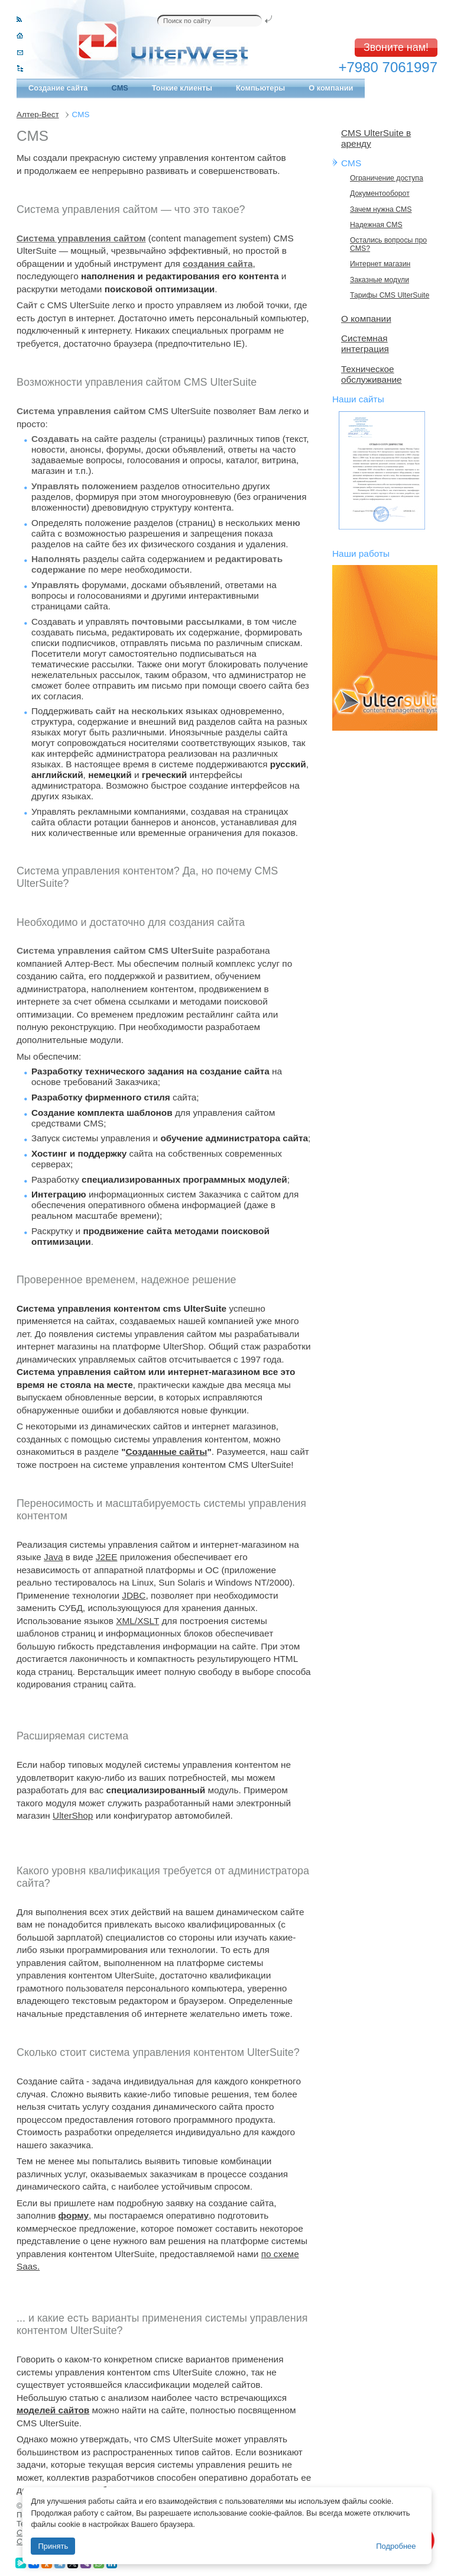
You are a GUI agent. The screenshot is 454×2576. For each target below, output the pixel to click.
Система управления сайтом (81, 238)
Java (53, 1557)
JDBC (133, 1595)
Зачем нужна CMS (381, 209)
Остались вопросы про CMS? (388, 244)
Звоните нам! (396, 47)
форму (74, 2215)
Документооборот (380, 193)
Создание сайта (57, 87)
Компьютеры (260, 87)
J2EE (107, 1557)
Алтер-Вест (38, 114)
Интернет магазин (380, 264)
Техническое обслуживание (371, 374)
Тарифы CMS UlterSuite (389, 295)
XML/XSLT (137, 1621)
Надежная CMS (376, 225)
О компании (331, 87)
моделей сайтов (53, 2410)
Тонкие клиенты (182, 87)
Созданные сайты (166, 1452)
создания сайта (217, 264)
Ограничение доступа (386, 178)
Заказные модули (379, 280)
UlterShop (73, 1815)
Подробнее (396, 2546)
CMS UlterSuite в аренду (376, 138)
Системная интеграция (365, 343)
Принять (53, 2546)
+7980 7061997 (387, 67)
